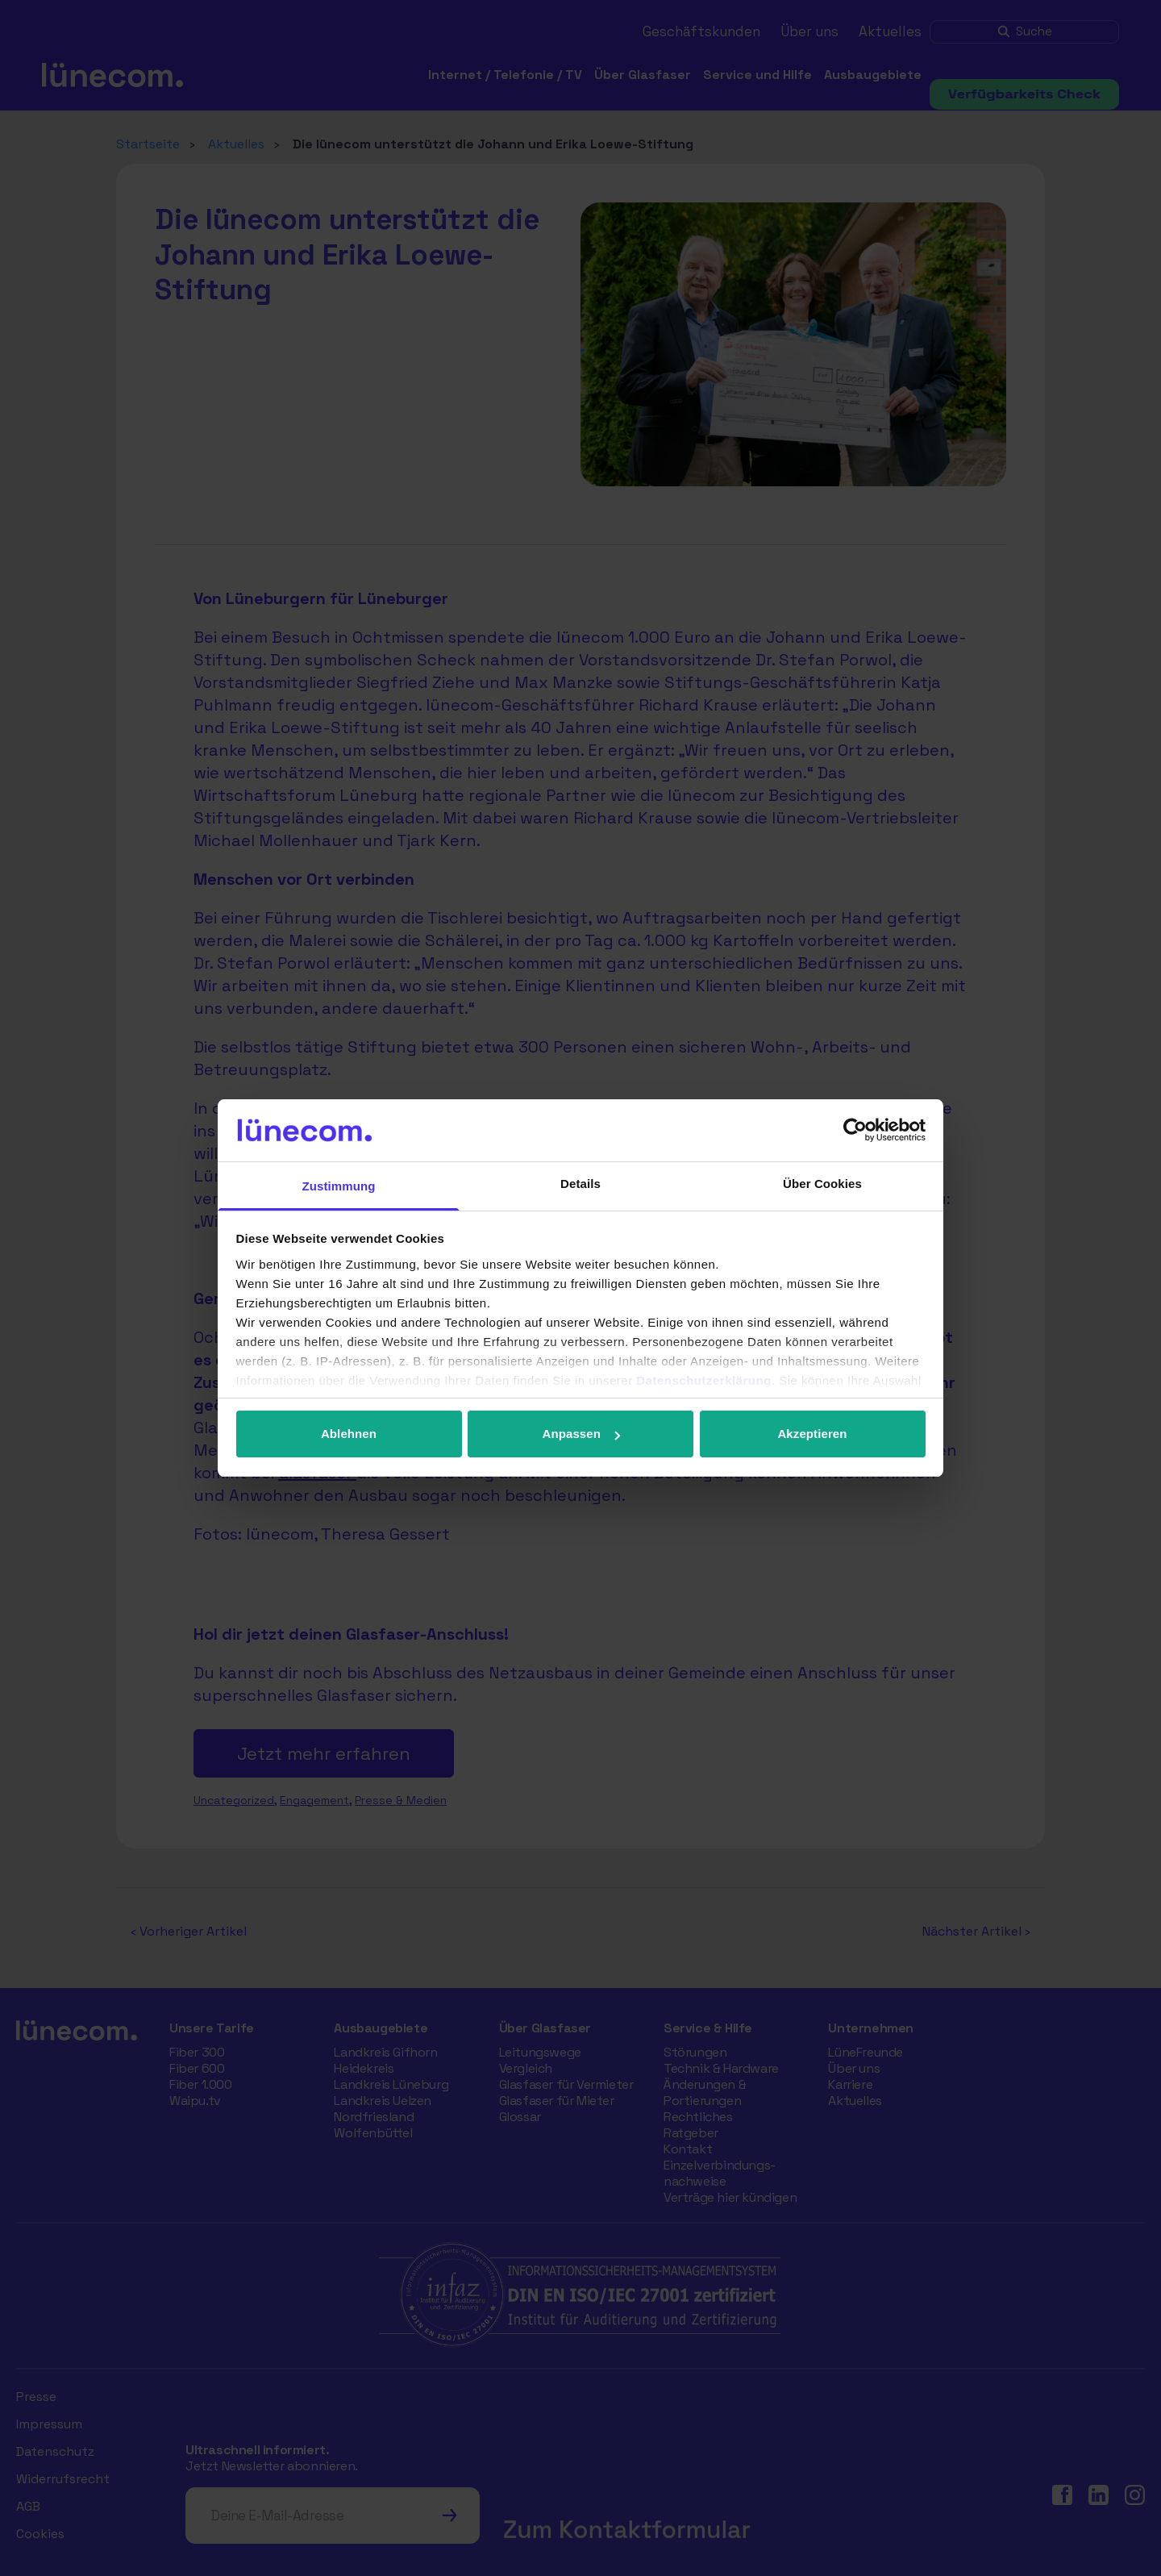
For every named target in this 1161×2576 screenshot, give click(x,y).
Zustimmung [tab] (339, 1186)
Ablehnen (349, 1433)
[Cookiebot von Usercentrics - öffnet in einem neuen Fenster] (855, 1130)
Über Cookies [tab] (822, 1183)
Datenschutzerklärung (704, 1380)
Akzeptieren (812, 1433)
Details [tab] (580, 1183)
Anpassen (582, 1433)
